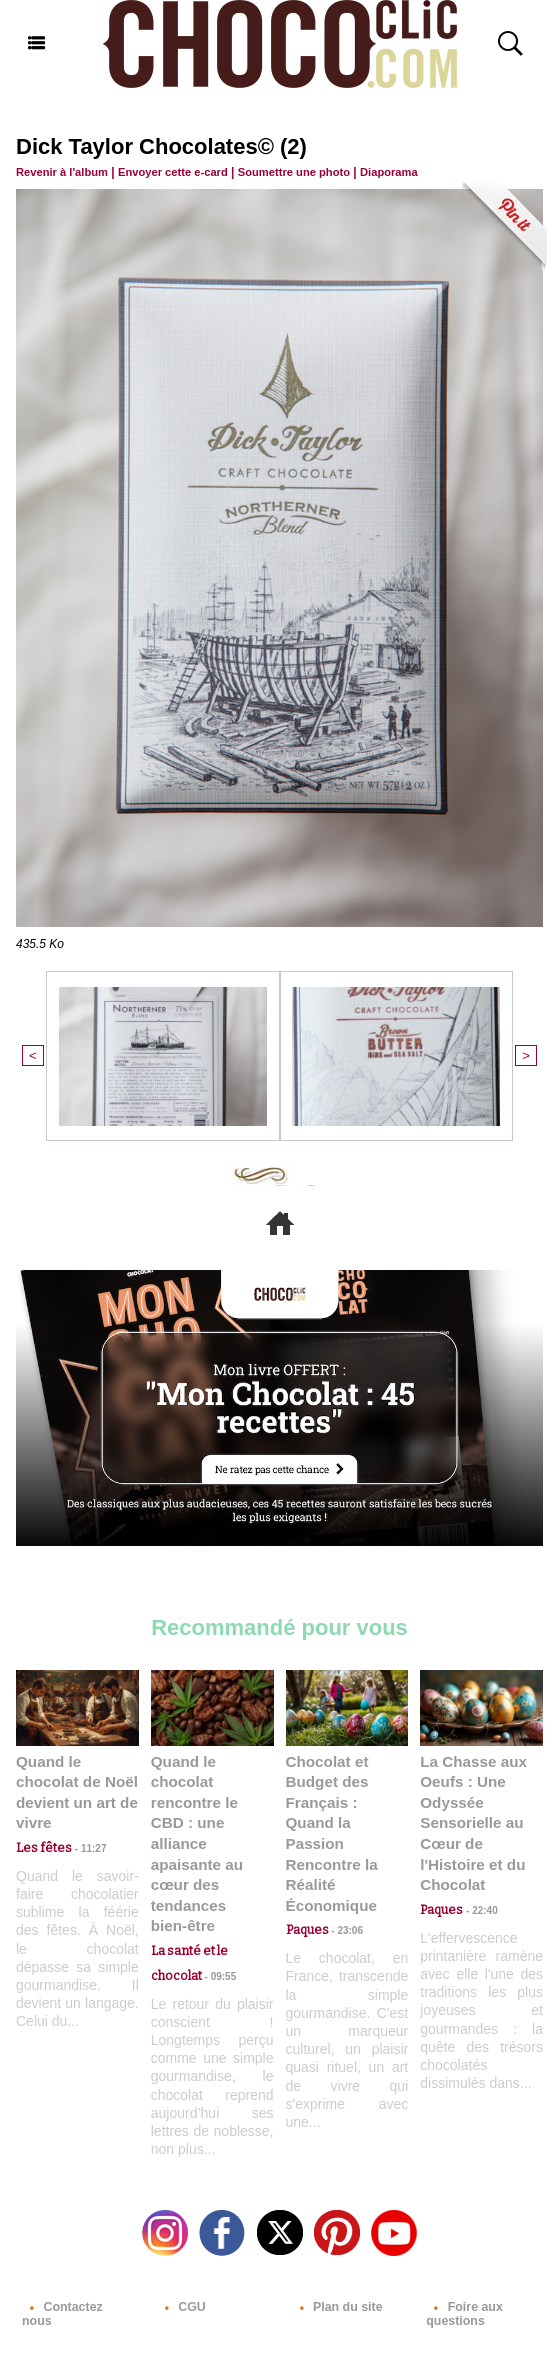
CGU (181, 2256)
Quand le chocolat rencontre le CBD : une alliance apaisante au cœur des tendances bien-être (211, 1818)
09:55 (217, 1925)
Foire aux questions (463, 2263)
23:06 (344, 1901)
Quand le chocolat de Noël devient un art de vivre (76, 1778)
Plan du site (336, 2256)
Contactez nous (77, 2256)
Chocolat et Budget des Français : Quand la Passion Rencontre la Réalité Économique (343, 1818)
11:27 (83, 1822)
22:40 (478, 1881)
